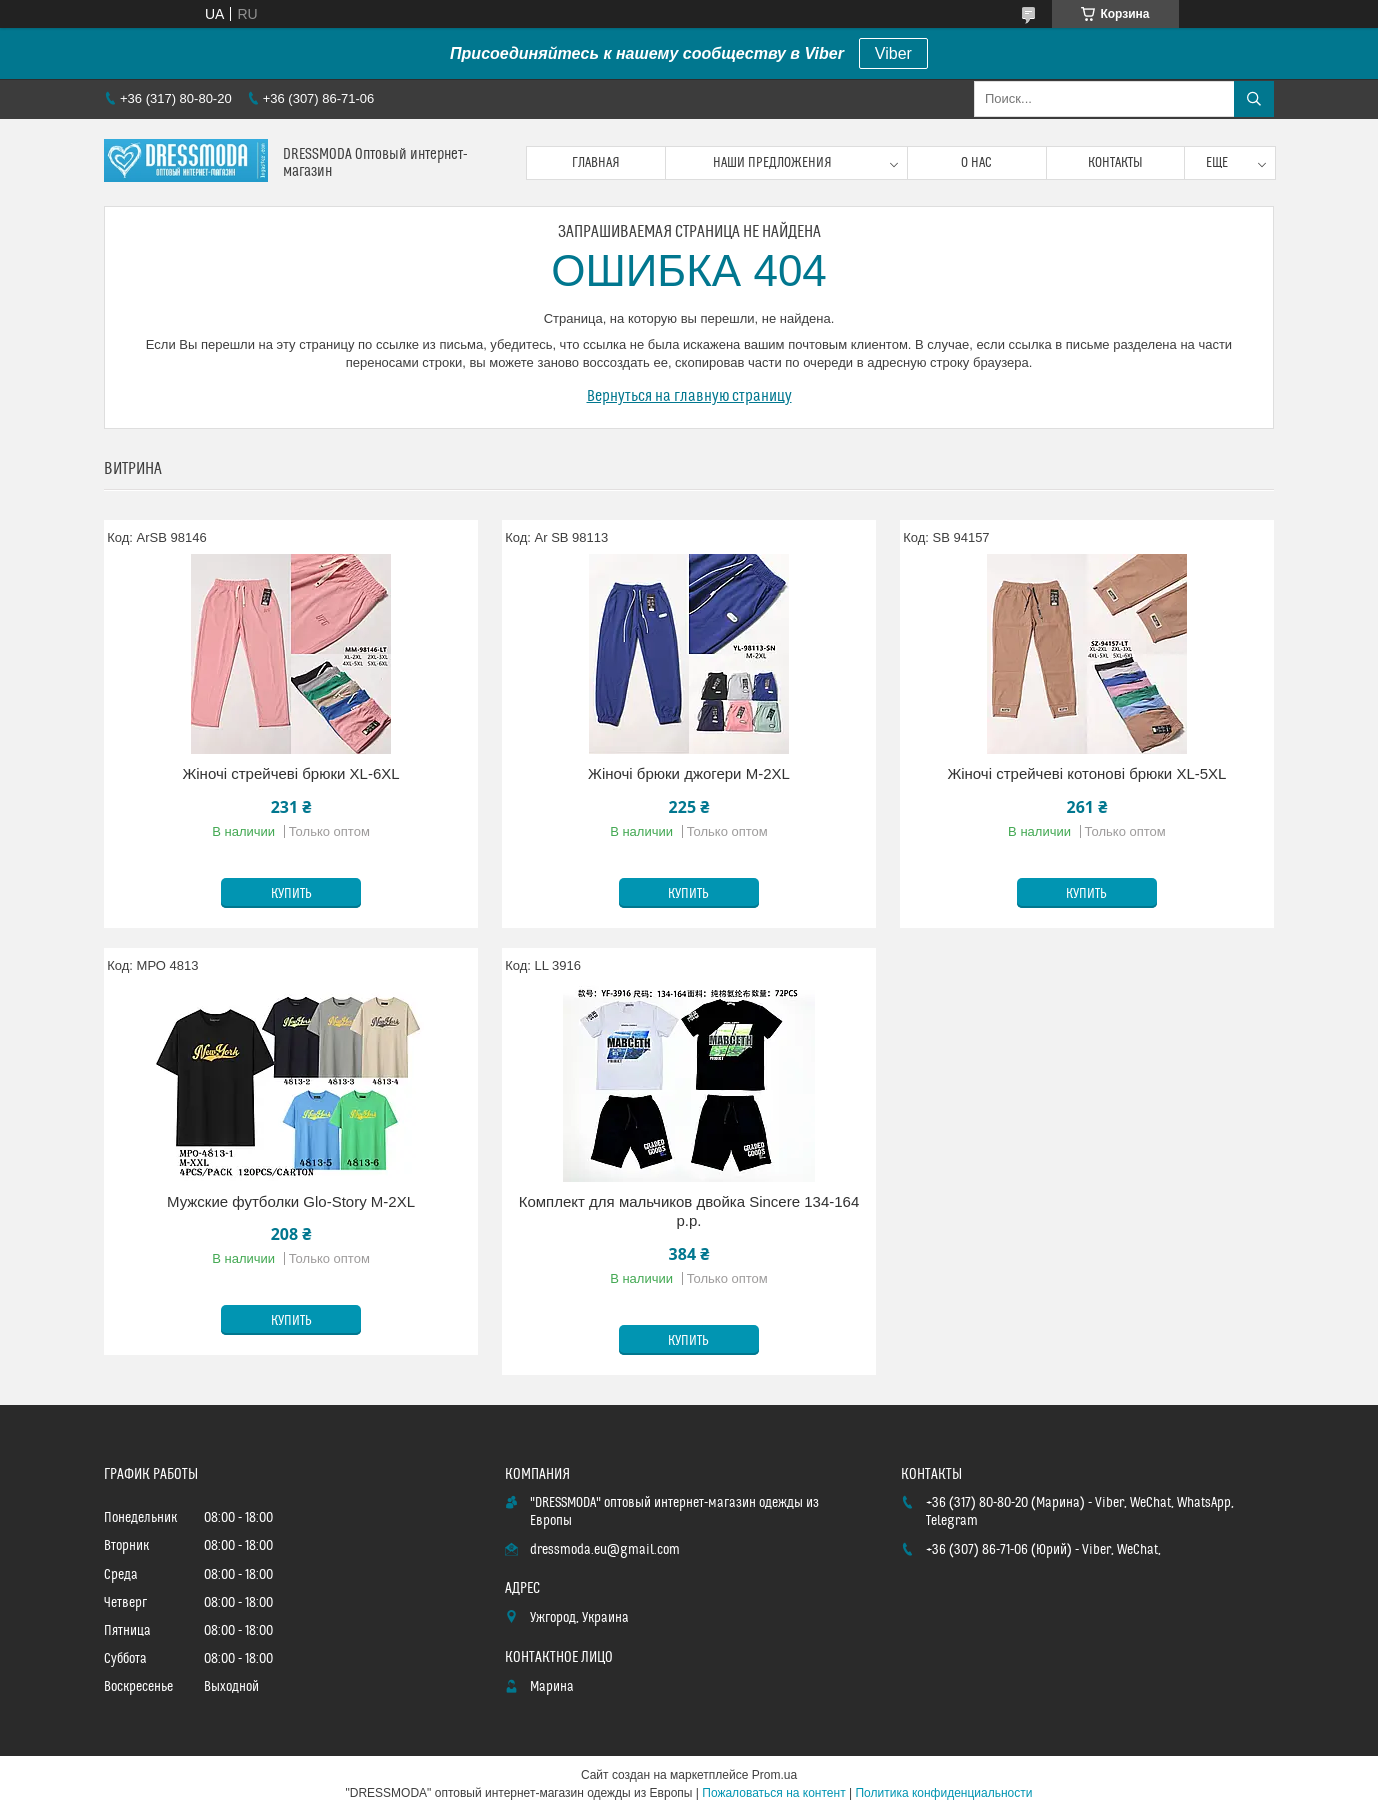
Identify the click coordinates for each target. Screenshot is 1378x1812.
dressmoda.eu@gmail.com (605, 1550)
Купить (291, 894)
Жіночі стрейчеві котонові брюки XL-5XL (1086, 773)
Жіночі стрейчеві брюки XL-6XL (290, 773)
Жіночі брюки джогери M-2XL (689, 773)
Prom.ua (774, 1775)
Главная (596, 163)
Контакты (1115, 163)
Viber (893, 53)
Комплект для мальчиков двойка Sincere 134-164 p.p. (689, 1211)
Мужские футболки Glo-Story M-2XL (291, 1201)
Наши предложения (772, 163)
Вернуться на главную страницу (689, 396)
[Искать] (1254, 99)
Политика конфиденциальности (943, 1793)
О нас (976, 163)
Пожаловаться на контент (773, 1793)
